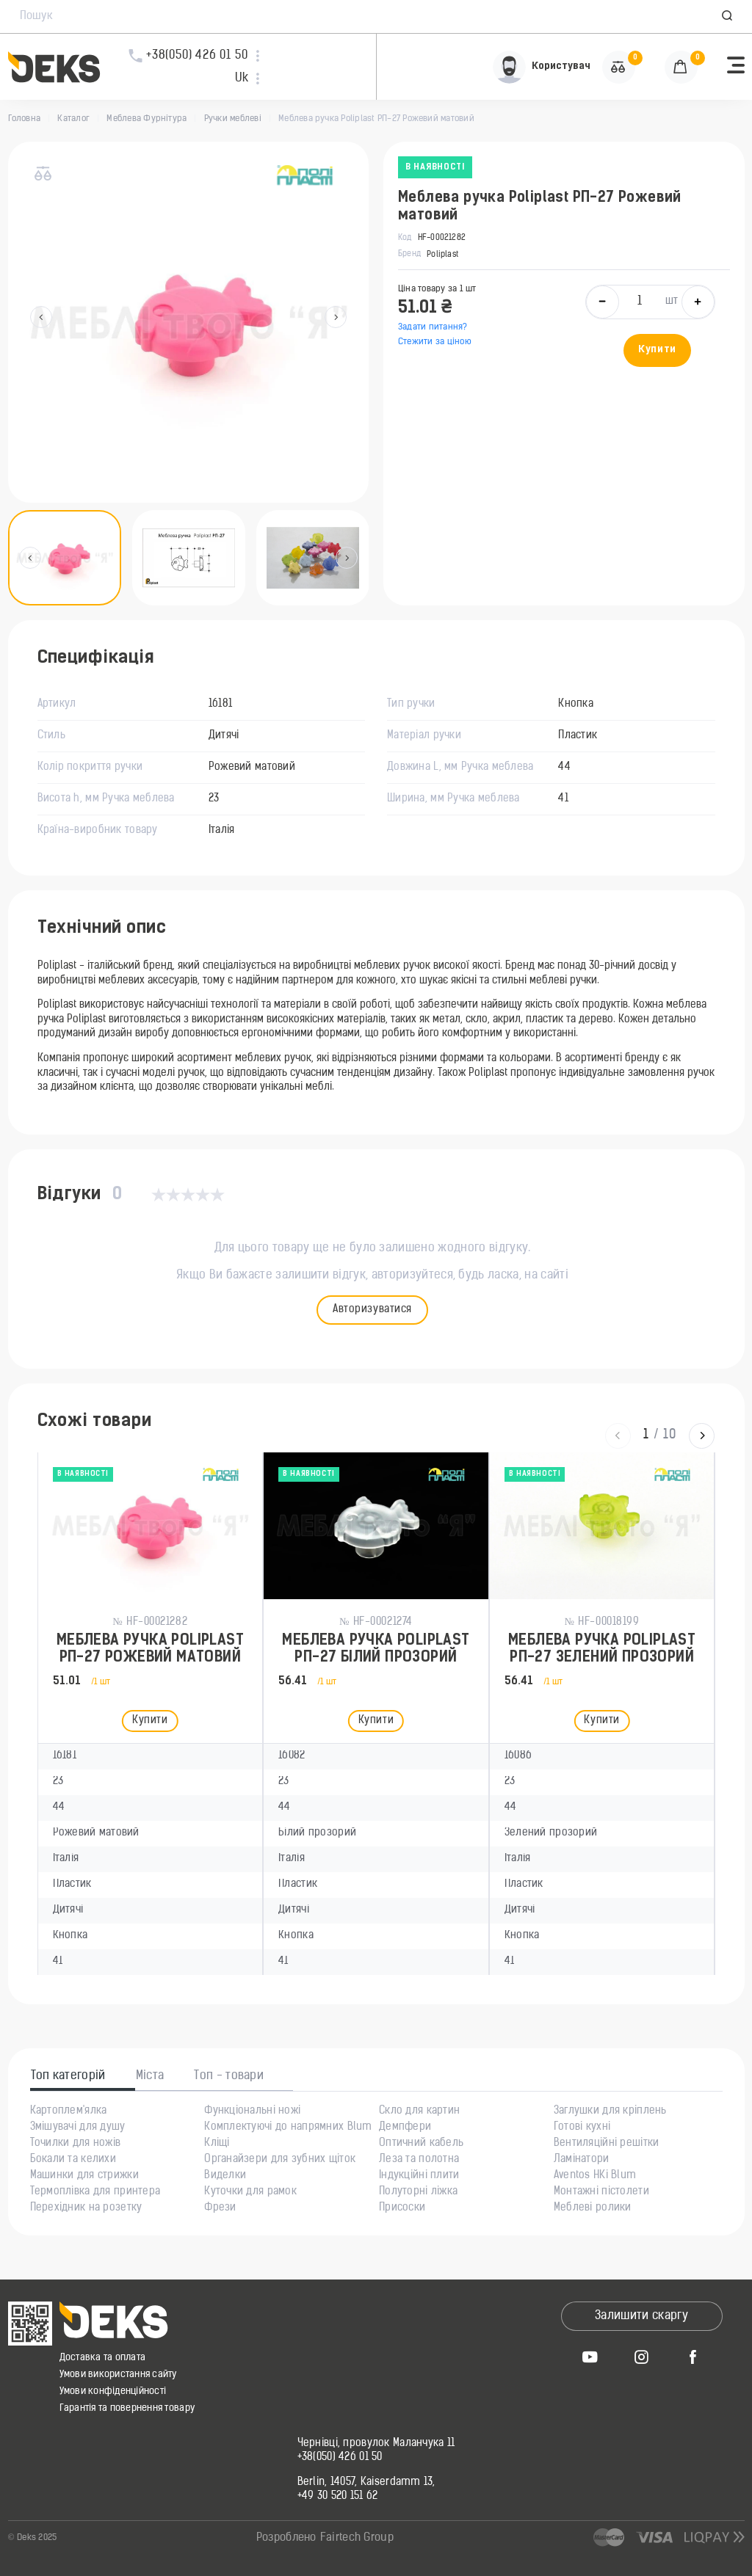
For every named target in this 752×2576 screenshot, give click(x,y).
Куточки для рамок (250, 2192)
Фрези (220, 2208)
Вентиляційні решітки (606, 2144)
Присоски (402, 2208)
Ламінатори (582, 2160)
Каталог (73, 118)
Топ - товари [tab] (229, 2076)
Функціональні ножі (252, 2111)
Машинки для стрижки (84, 2176)
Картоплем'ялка (68, 2111)
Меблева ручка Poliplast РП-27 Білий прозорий (375, 1649)
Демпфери (405, 2127)
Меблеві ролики (593, 2208)
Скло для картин (419, 2111)
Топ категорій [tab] (68, 2076)
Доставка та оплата (102, 2357)
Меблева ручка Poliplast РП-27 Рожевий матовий (150, 1649)
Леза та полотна (419, 2160)
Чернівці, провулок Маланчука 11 (376, 2444)
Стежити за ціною (434, 342)
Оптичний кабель (421, 2144)
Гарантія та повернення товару (127, 2408)
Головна (24, 118)
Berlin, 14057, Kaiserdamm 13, (366, 2483)
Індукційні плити (419, 2176)
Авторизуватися (372, 1309)
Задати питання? (433, 327)
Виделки (225, 2176)
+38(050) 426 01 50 (340, 2458)
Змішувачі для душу (78, 2127)
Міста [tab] (150, 2076)
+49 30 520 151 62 (337, 2497)
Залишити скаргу (641, 2316)
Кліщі (216, 2144)
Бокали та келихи (73, 2160)
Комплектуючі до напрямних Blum (288, 2127)
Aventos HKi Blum (595, 2176)
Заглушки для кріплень (610, 2111)
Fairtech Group (357, 2538)
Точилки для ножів (75, 2144)
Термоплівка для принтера (95, 2192)
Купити (657, 349)
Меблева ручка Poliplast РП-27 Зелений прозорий (601, 1649)
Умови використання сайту (118, 2374)
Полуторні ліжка (418, 2192)
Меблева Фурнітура (146, 118)
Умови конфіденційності (113, 2391)
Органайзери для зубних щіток (279, 2160)
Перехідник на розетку (86, 2208)
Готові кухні (582, 2127)
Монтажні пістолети (601, 2192)
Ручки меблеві (232, 118)
